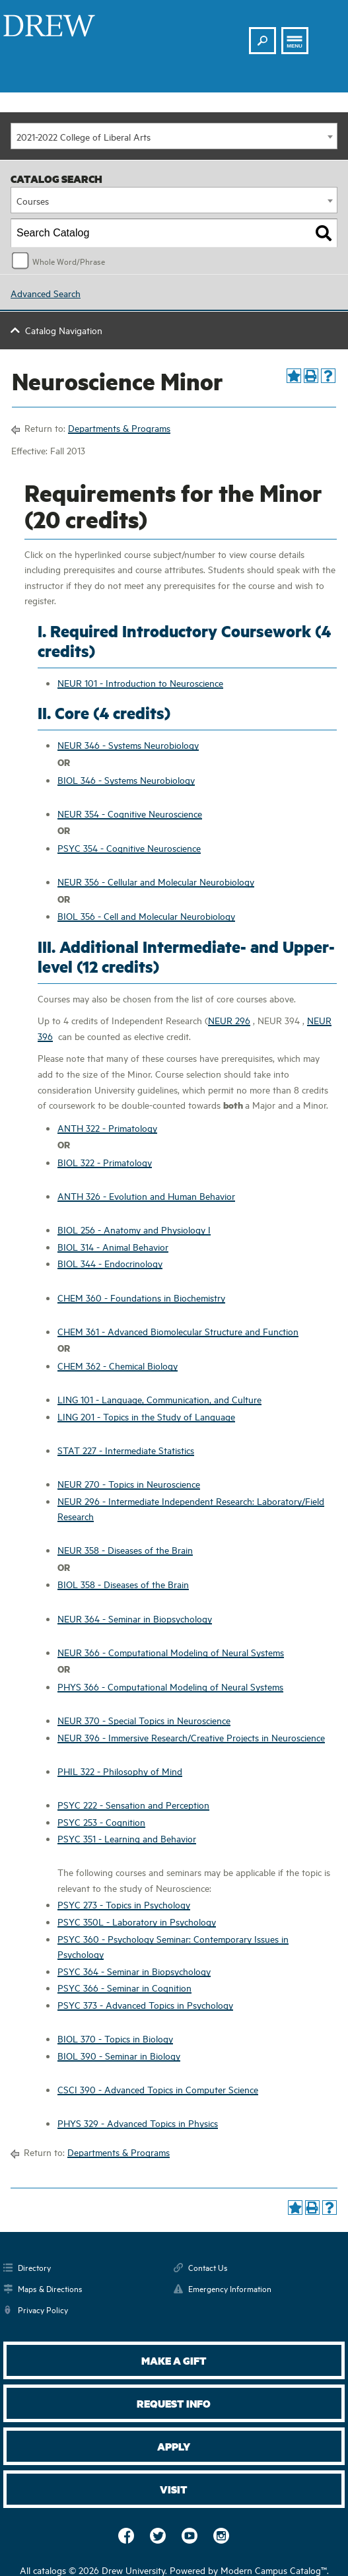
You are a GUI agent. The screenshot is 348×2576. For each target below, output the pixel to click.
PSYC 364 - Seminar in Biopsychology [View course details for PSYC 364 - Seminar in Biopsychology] (134, 1971)
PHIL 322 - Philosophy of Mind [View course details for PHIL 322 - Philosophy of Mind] (119, 1770)
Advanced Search (46, 293)
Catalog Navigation (63, 330)
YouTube (189, 2536)
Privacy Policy (43, 2309)
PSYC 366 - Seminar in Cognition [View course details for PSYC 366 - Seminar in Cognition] (124, 1987)
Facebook (126, 2536)
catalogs (49, 2569)
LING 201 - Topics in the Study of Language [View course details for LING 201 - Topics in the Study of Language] (146, 1416)
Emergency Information (229, 2288)
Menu (294, 46)
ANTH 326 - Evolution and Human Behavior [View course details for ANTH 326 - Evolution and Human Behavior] (146, 1195)
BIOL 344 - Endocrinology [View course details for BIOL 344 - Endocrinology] (109, 1263)
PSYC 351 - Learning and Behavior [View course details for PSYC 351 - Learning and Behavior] (126, 1838)
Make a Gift (174, 2360)
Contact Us (208, 2267)
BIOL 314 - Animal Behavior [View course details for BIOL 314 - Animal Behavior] (112, 1246)
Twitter (158, 2536)
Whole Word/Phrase (68, 261)
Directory (34, 2267)
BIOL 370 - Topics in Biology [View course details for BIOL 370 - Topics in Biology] (115, 2038)
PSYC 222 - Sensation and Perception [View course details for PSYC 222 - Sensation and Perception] (133, 1804)
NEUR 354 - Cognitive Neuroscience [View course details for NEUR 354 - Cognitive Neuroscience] (129, 813)
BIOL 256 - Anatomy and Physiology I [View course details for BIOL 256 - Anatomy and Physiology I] (134, 1229)
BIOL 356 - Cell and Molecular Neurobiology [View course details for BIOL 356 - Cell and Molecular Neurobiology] (146, 915)
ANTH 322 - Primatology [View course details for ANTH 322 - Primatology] (107, 1127)
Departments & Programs (119, 427)
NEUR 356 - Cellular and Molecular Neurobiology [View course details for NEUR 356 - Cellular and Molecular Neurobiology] (155, 881)
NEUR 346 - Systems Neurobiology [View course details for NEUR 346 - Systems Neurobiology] (128, 744)
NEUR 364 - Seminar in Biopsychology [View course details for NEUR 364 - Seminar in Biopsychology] (134, 1618)
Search (263, 35)
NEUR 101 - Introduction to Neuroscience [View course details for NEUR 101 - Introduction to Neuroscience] (140, 682)
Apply (173, 2446)
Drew (49, 26)
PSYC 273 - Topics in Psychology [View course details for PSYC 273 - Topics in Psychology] (123, 1904)
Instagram (221, 2536)
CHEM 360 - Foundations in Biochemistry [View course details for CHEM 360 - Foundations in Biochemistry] (141, 1297)
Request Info (174, 2403)
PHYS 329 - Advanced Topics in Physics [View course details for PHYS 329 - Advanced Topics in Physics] (137, 2122)
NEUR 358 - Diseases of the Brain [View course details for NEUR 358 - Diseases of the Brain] (125, 1549)
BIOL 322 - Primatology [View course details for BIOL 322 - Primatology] (104, 1162)
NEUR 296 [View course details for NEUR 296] (229, 1020)
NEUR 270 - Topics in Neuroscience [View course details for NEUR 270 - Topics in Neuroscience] (128, 1483)
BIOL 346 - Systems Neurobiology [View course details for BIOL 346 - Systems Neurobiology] (126, 779)
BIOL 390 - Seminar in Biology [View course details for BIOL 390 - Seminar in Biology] (118, 2055)
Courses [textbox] (33, 200)
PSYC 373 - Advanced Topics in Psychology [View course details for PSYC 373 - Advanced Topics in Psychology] (145, 2004)
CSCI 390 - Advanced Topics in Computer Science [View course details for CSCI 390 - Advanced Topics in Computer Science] (157, 2089)
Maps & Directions (50, 2288)
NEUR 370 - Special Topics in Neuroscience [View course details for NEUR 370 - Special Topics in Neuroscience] (143, 1720)
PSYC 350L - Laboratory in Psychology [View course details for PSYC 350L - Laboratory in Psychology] (136, 1921)
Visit (174, 2489)
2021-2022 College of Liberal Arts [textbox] (84, 136)
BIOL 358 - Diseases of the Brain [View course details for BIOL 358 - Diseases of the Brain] (123, 1584)
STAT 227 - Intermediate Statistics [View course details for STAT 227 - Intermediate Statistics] (125, 1450)
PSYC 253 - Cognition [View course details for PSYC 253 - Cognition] (101, 1821)
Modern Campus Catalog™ (274, 2569)
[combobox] (174, 136)
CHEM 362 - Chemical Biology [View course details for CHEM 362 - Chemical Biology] (117, 1365)
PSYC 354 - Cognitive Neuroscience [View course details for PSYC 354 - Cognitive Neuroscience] (129, 847)
